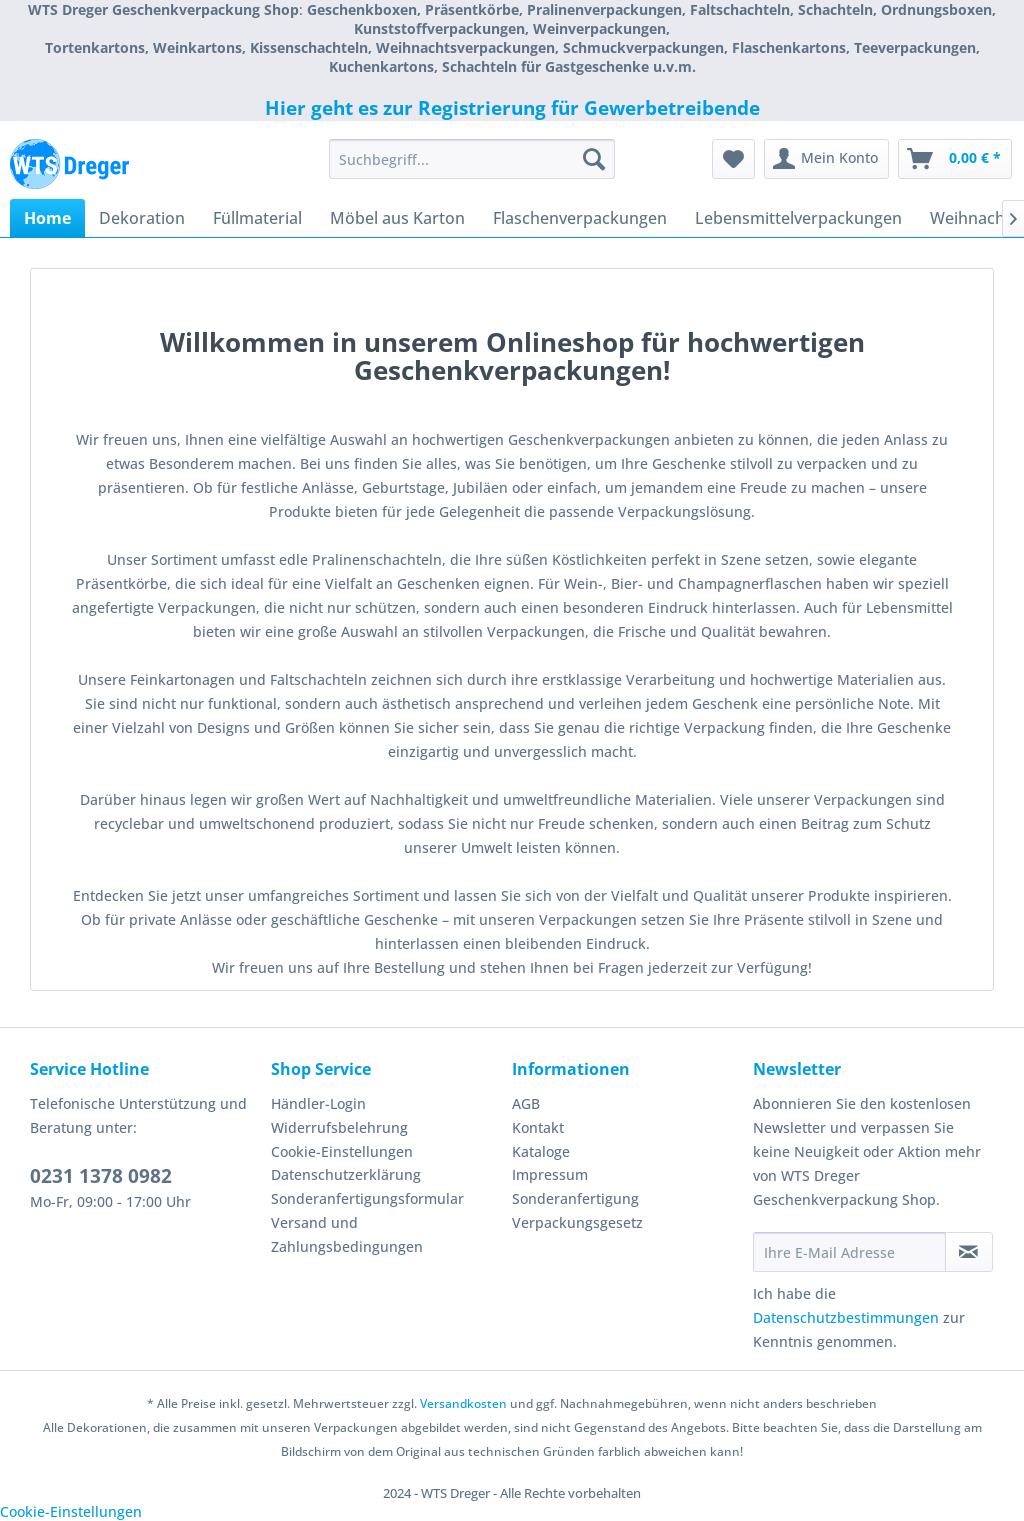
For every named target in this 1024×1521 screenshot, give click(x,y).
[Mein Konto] (826, 159)
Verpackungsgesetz (577, 1222)
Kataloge (541, 1151)
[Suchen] (594, 159)
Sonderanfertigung (575, 1198)
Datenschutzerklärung (346, 1174)
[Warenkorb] (955, 159)
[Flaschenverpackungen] (580, 218)
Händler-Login (318, 1103)
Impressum (550, 1174)
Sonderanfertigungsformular (367, 1198)
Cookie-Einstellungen (342, 1151)
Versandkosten (463, 1403)
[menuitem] (472, 159)
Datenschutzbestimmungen (846, 1317)
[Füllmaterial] (257, 218)
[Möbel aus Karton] (397, 218)
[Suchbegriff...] (472, 159)
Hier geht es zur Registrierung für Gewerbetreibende (512, 108)
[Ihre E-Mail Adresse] (849, 1252)
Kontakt (538, 1127)
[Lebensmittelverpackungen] (798, 218)
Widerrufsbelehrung (339, 1127)
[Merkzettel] (733, 159)
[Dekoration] (142, 218)
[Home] (47, 218)
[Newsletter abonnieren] (969, 1252)
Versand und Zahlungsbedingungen (347, 1234)
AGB (526, 1103)
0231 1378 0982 (101, 1176)
